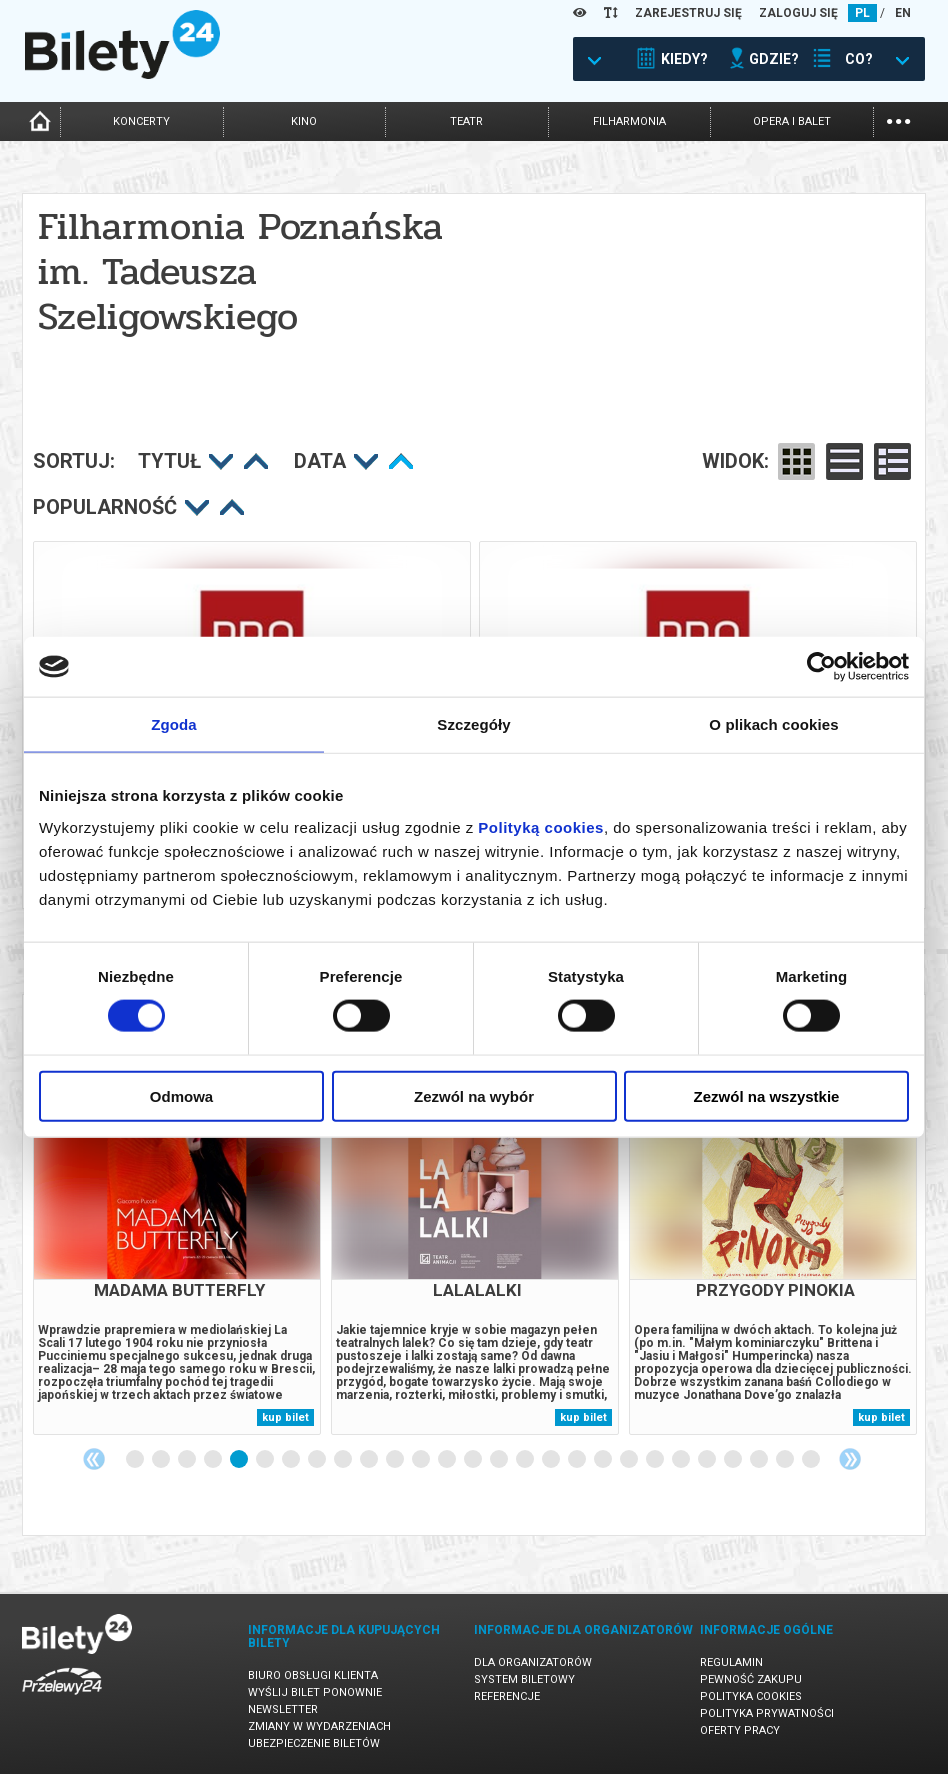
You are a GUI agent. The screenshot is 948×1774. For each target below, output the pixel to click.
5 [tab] (240, 1460)
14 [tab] (474, 1460)
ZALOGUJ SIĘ (798, 13)
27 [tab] (812, 1460)
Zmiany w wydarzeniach (319, 1726)
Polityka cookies (751, 1696)
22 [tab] (682, 1460)
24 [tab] (734, 1460)
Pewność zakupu (751, 1679)
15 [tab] (500, 1460)
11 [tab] (396, 1460)
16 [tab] (526, 1460)
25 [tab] (760, 1460)
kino (304, 121)
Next (850, 1459)
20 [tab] (630, 1460)
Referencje (507, 1696)
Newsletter (283, 1709)
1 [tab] (136, 1460)
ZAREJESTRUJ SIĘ (688, 13)
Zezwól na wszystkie (767, 1095)
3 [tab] (188, 1460)
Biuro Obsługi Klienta (313, 1675)
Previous (94, 1459)
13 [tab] (448, 1460)
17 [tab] (552, 1460)
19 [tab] (604, 1460)
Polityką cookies (541, 826)
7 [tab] (292, 1460)
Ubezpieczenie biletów (314, 1743)
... (898, 119)
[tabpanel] (177, 1256)
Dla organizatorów (533, 1662)
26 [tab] (786, 1460)
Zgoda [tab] (174, 724)
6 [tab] (266, 1460)
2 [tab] (162, 1460)
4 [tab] (214, 1460)
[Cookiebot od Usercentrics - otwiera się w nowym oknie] (821, 667)
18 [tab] (578, 1460)
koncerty (141, 121)
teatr (466, 121)
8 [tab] (318, 1460)
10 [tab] (370, 1460)
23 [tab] (708, 1460)
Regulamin (731, 1662)
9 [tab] (344, 1460)
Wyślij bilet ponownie (315, 1692)
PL (862, 13)
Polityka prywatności (767, 1713)
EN (903, 13)
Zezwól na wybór (474, 1095)
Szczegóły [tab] (473, 724)
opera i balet (792, 121)
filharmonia (629, 121)
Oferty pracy (740, 1730)
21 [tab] (656, 1460)
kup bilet (285, 1417)
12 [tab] (422, 1460)
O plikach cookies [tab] (773, 724)
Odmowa (181, 1095)
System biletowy (524, 1679)
